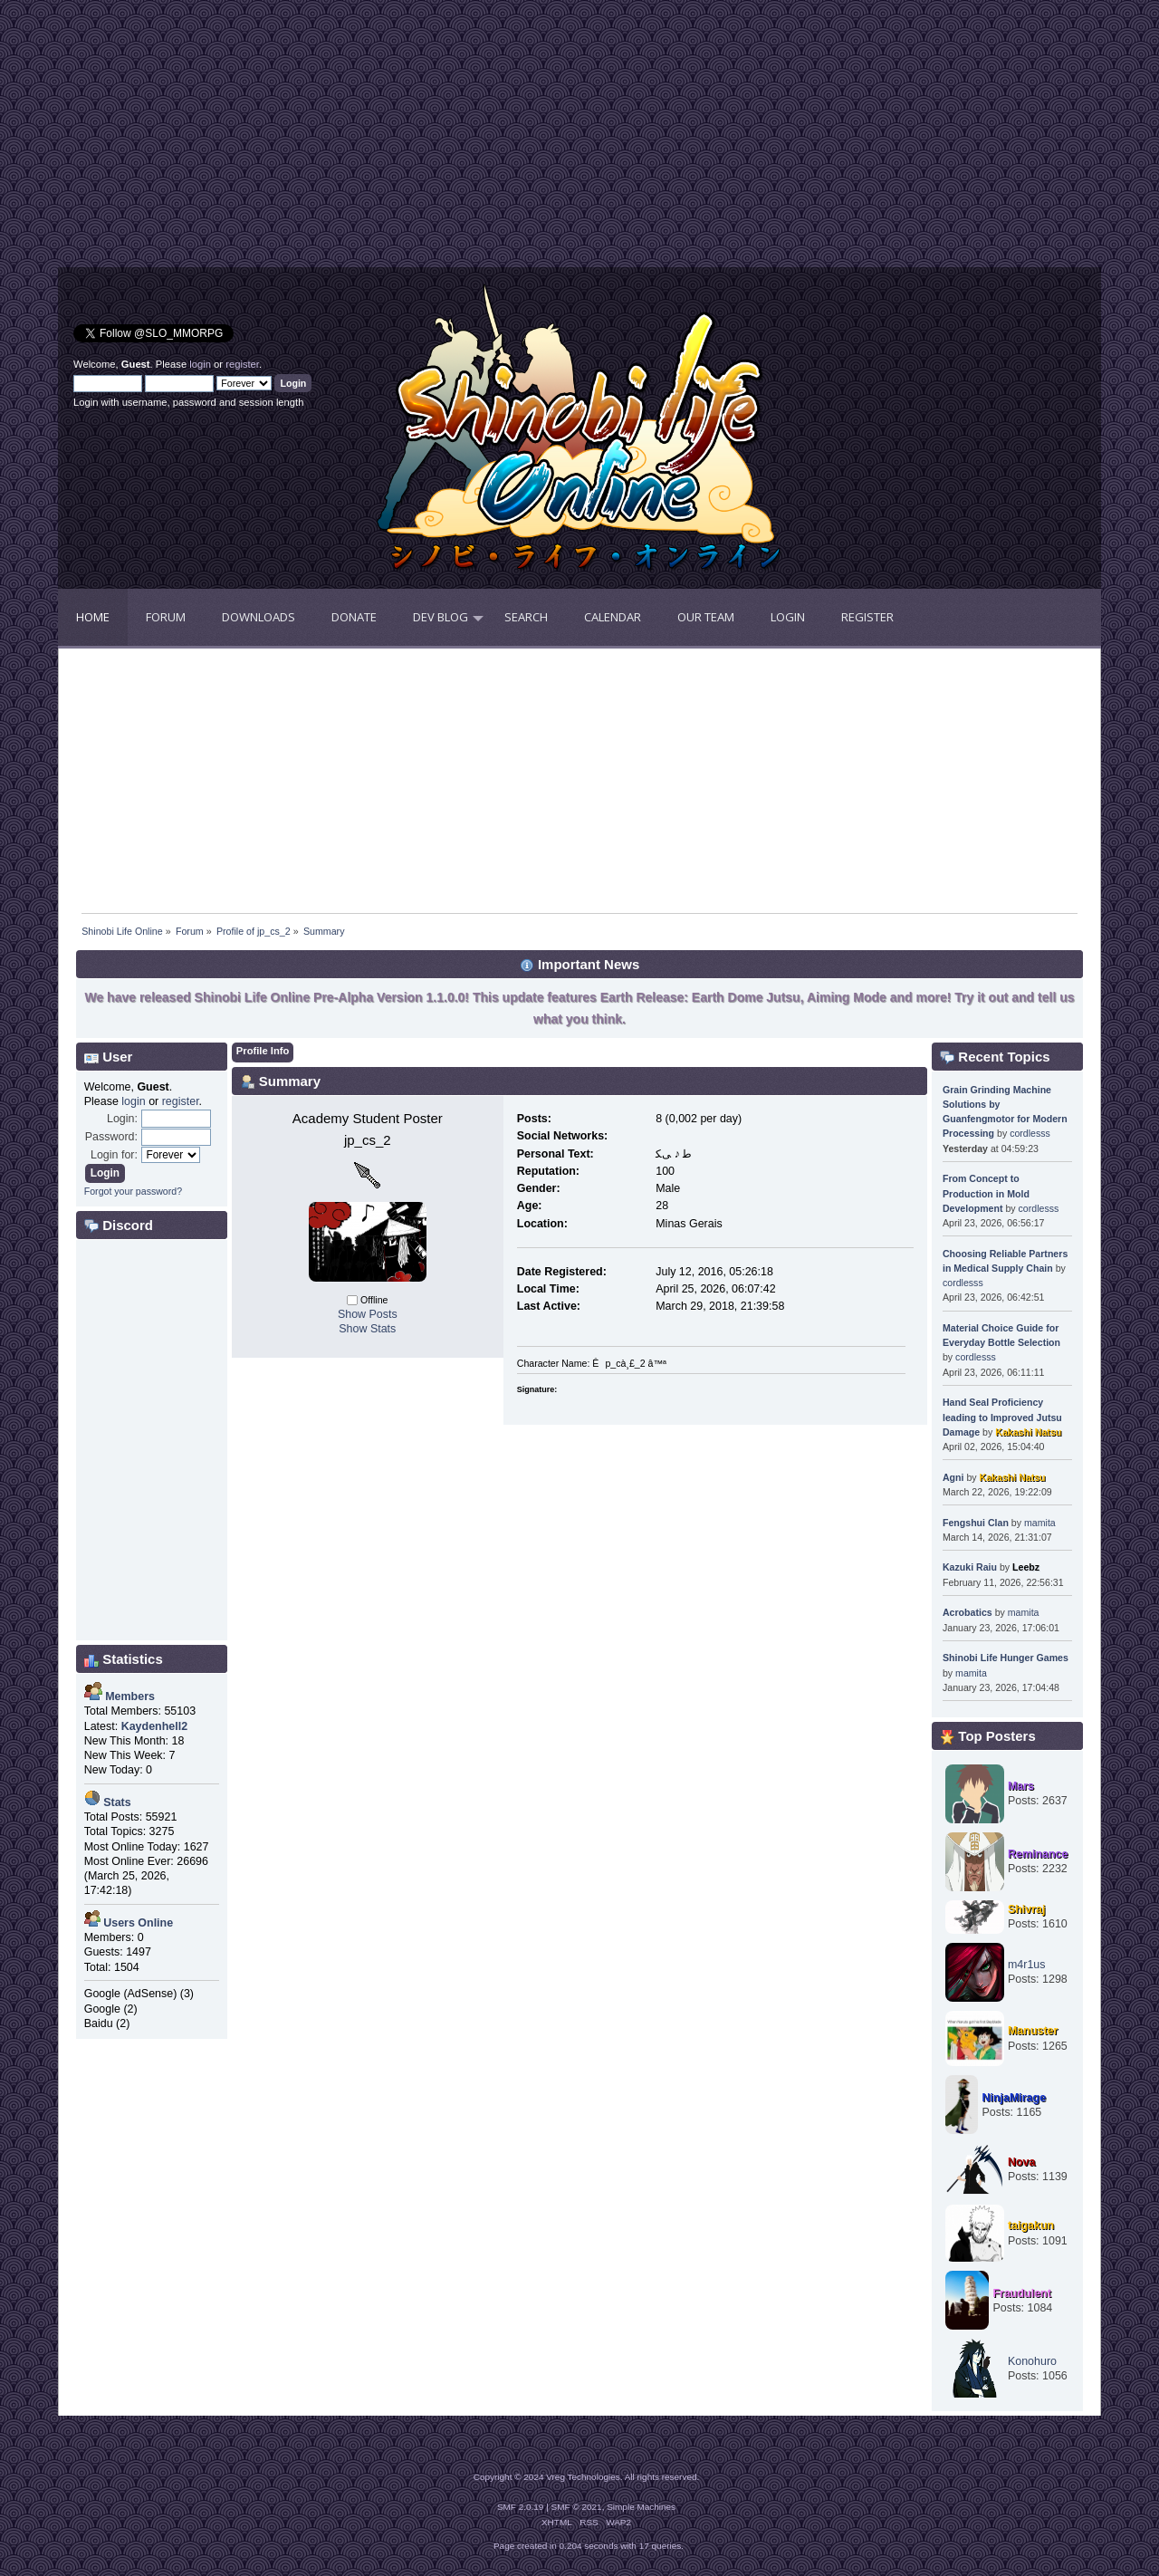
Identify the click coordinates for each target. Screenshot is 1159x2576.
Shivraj (1027, 1909)
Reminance (1038, 1854)
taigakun (1031, 2225)
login (200, 364)
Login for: (114, 1155)
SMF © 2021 (576, 2507)
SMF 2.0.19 (520, 2507)
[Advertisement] (319, 140)
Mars (1021, 1786)
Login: (122, 1118)
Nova (1022, 2162)
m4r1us (1027, 1964)
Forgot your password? (133, 1191)
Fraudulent (1021, 2293)
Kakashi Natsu (1028, 1432)
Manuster (1033, 2030)
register (242, 364)
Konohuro (1032, 2361)
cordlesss (1030, 1133)
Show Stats (367, 1328)
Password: (111, 1136)
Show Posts (368, 1314)
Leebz (1025, 1567)
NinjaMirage (1014, 2097)
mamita (1040, 1522)
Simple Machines (641, 2507)
